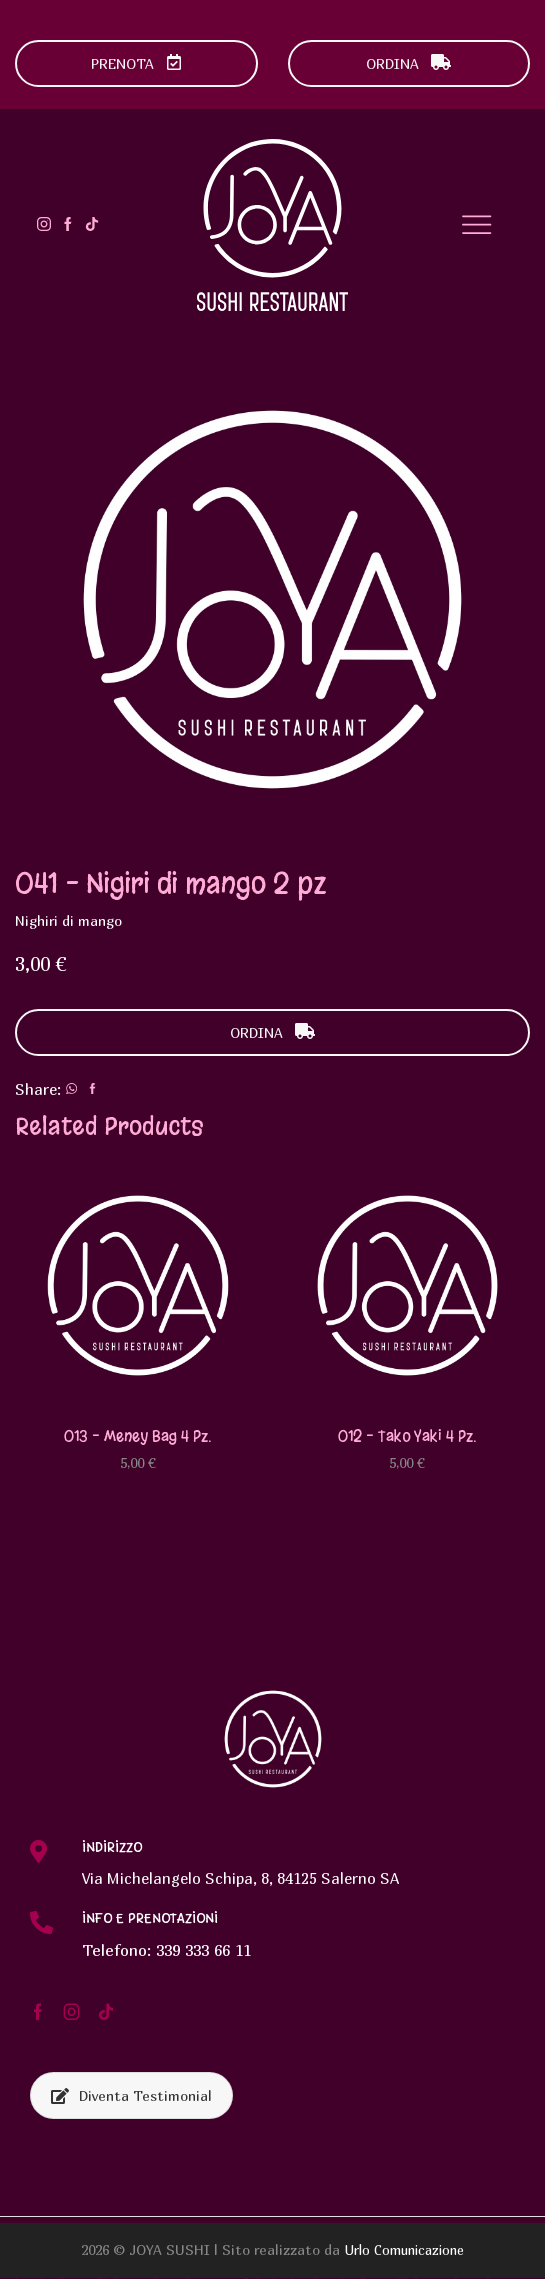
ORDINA (408, 63)
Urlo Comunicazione (404, 2250)
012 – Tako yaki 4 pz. (407, 1435)
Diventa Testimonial (131, 2096)
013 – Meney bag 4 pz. (138, 1435)
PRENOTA (136, 63)
